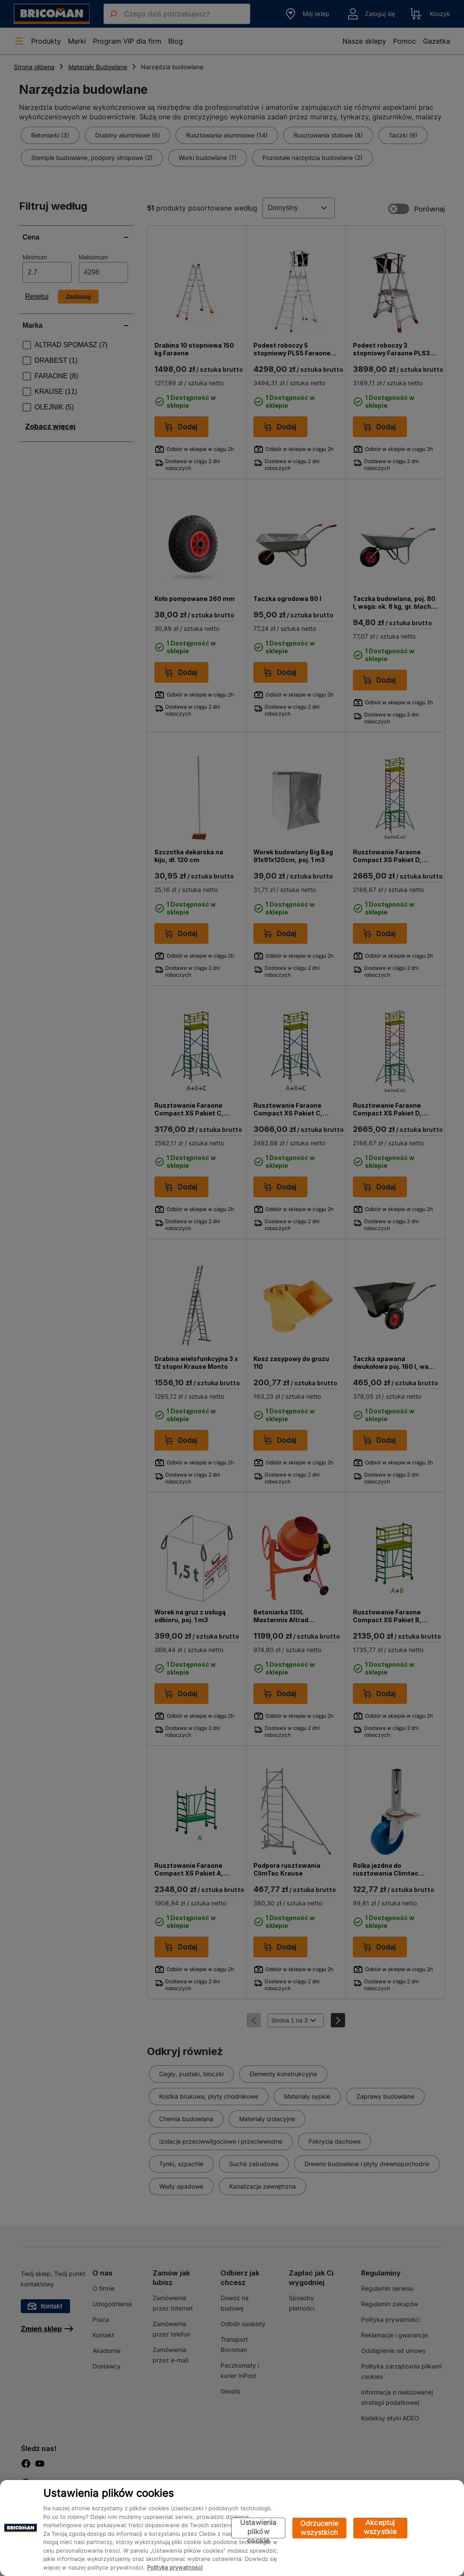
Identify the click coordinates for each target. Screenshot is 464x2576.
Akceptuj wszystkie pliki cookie (380, 2528)
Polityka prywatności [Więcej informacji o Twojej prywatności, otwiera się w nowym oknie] (174, 2567)
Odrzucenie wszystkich (319, 2528)
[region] (232, 2528)
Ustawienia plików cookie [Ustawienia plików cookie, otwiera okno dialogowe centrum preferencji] (258, 2528)
